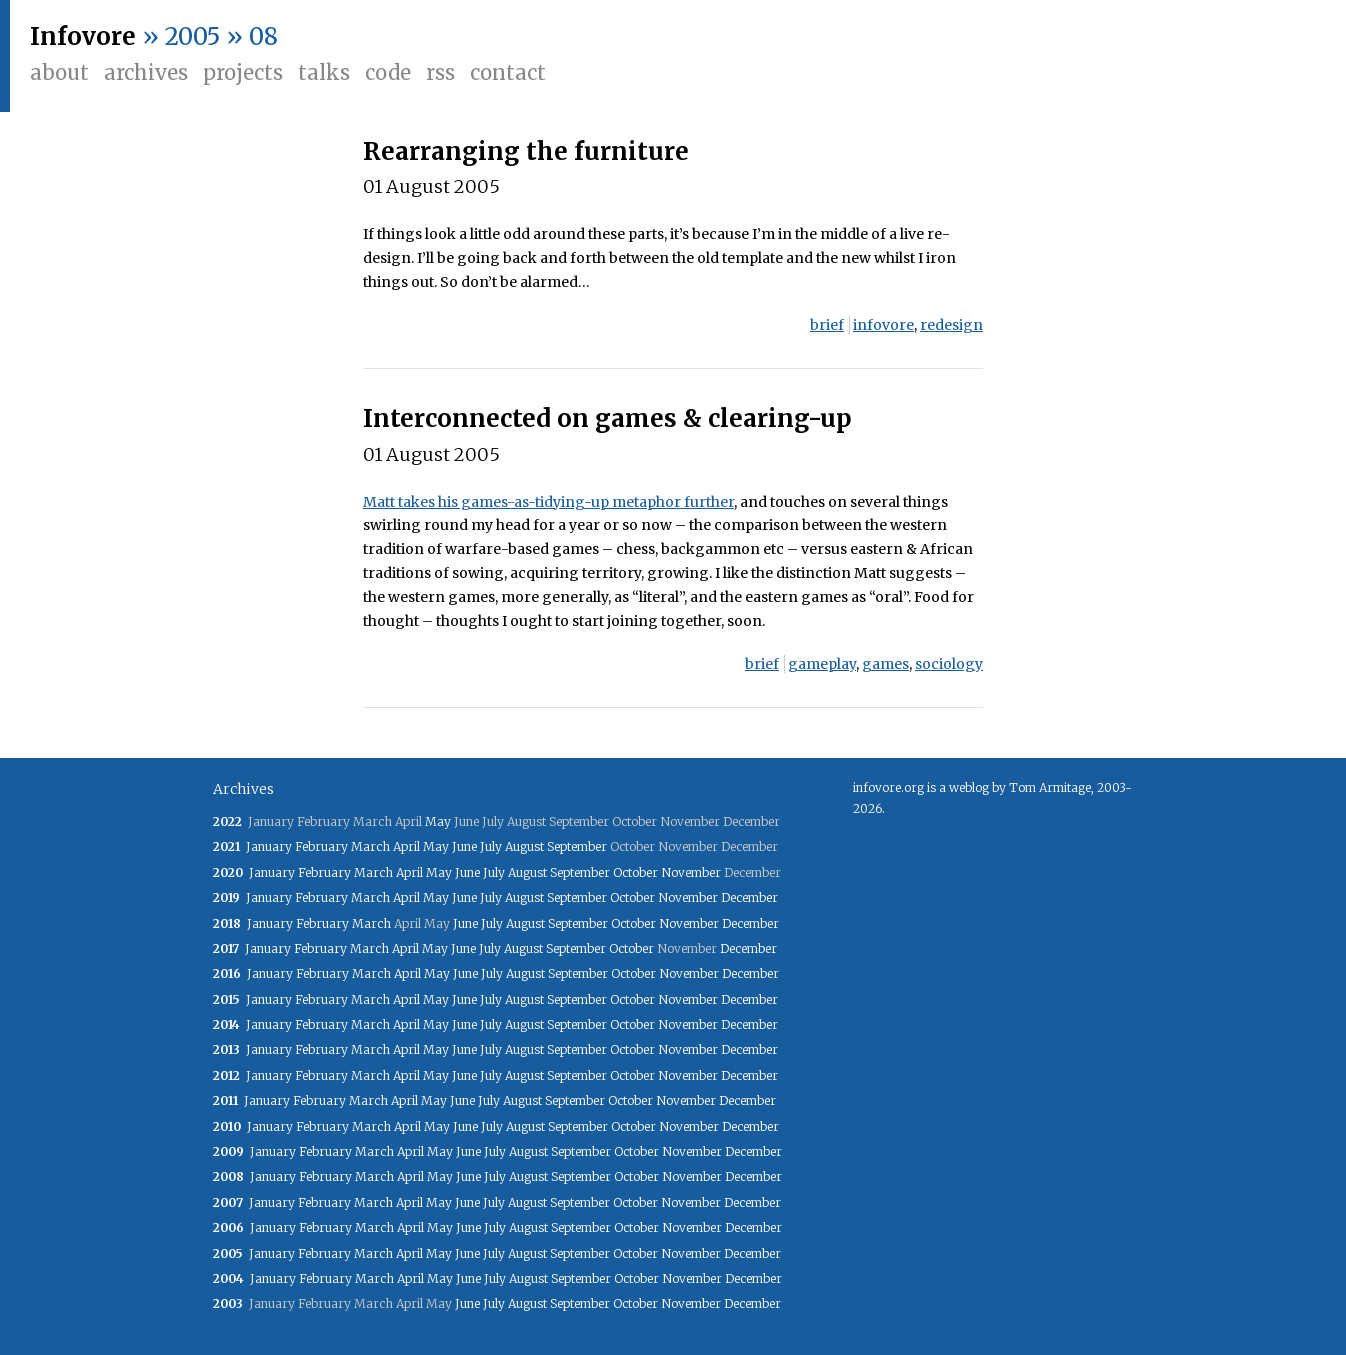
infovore (883, 325)
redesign (951, 325)
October (635, 872)
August (524, 846)
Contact (508, 72)
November (691, 872)
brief (827, 325)
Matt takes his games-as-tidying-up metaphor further (548, 502)
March (370, 846)
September (577, 846)
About (59, 72)
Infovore (83, 36)
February (321, 846)
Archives (146, 72)
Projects (243, 72)
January (269, 846)
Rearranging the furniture (526, 151)
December (749, 897)
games (885, 664)
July (491, 846)
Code (388, 72)
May (438, 821)
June (464, 846)
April (406, 846)
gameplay (822, 664)
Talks (324, 72)
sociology (949, 664)
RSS (440, 72)
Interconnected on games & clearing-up (607, 418)
